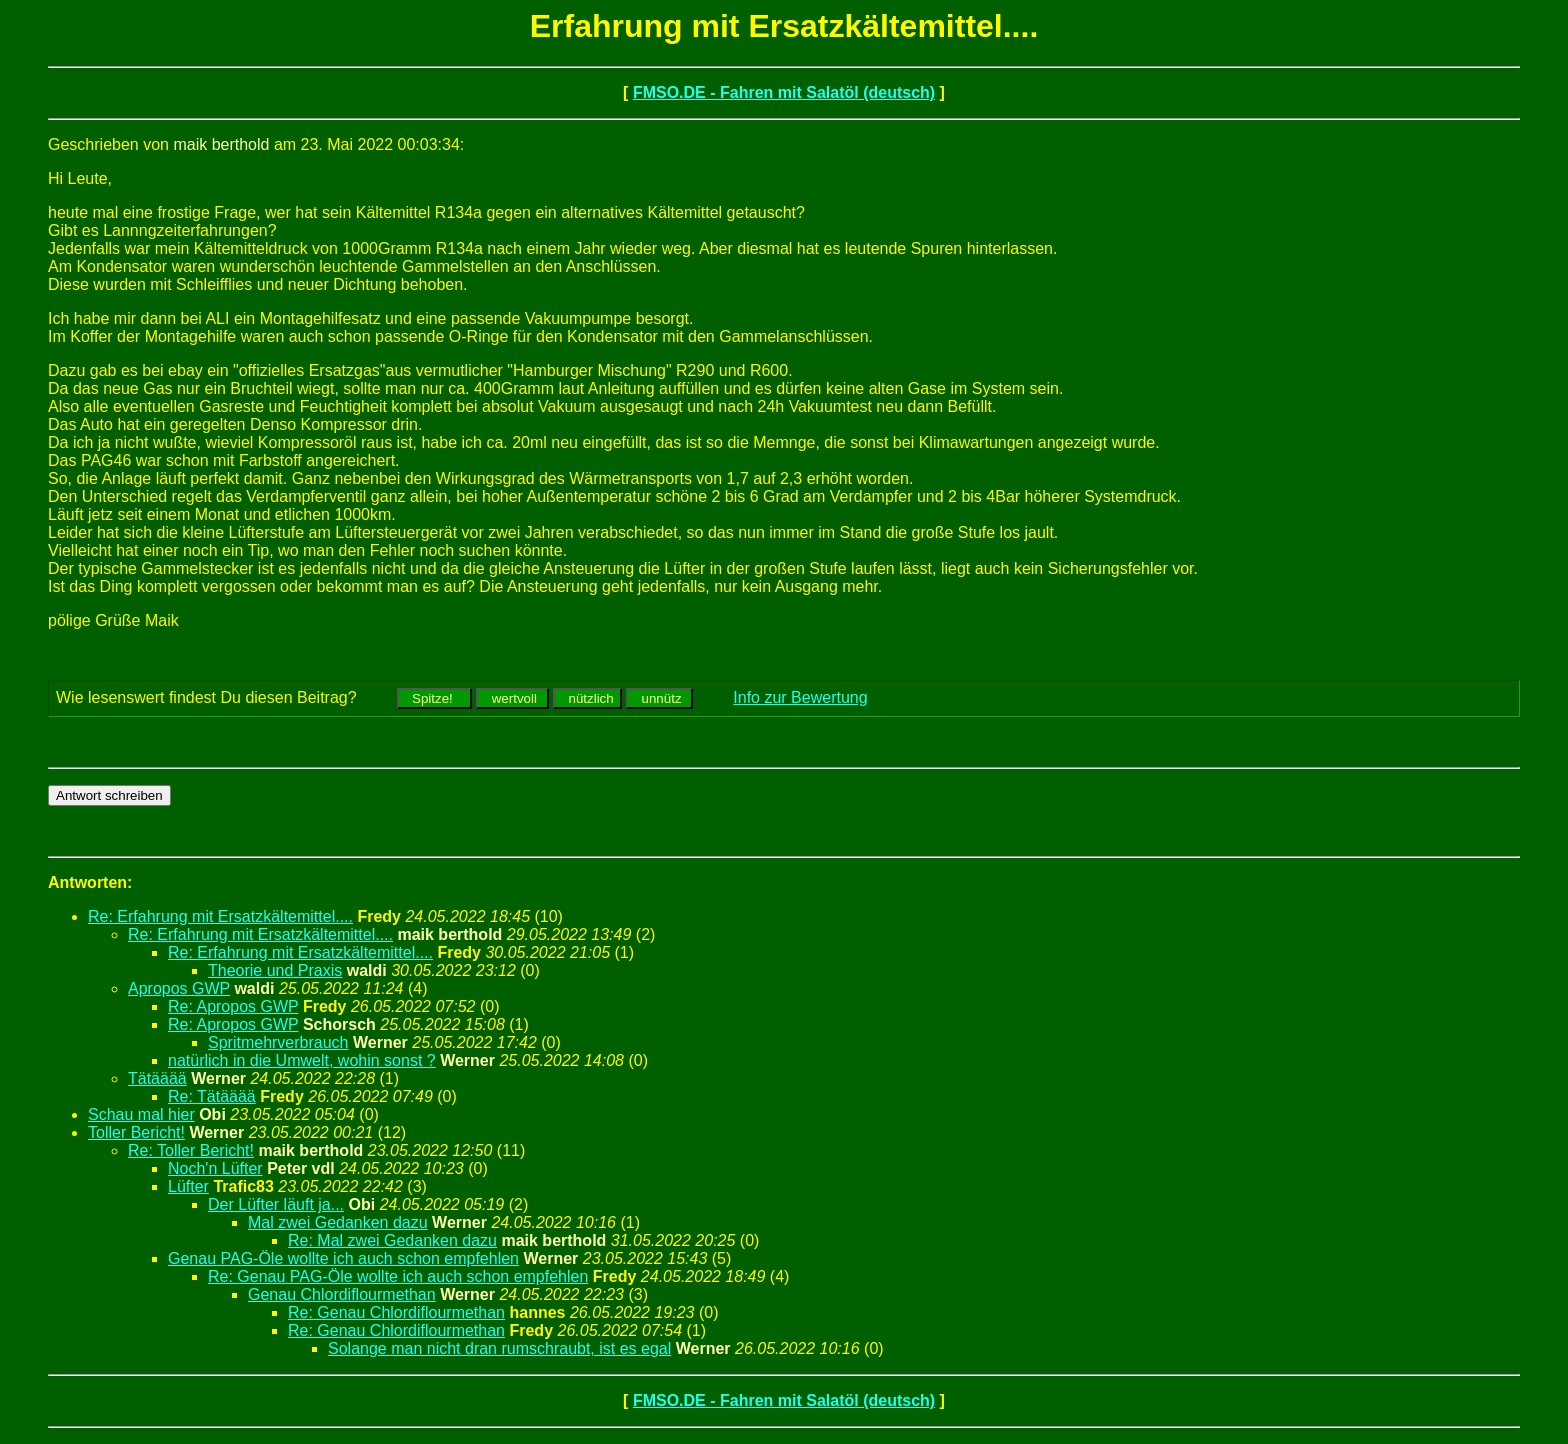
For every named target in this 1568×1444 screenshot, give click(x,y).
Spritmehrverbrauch (278, 1042)
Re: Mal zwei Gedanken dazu (392, 1240)
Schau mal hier (141, 1114)
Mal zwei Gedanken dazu (338, 1222)
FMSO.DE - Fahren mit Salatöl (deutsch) (784, 92)
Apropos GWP (179, 988)
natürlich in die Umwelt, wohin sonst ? (302, 1060)
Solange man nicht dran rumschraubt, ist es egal (499, 1348)
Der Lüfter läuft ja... (276, 1204)
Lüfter (188, 1186)
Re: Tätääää (212, 1096)
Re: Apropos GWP (233, 1006)
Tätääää (157, 1078)
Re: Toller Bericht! (191, 1150)
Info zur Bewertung (800, 697)
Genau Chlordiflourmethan (342, 1294)
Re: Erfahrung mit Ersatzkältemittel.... (220, 916)
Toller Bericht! (136, 1132)
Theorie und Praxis (275, 970)
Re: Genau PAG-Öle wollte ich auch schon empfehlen (398, 1276)
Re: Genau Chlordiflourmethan (396, 1312)
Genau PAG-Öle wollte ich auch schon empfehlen (343, 1258)
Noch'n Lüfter (215, 1168)
